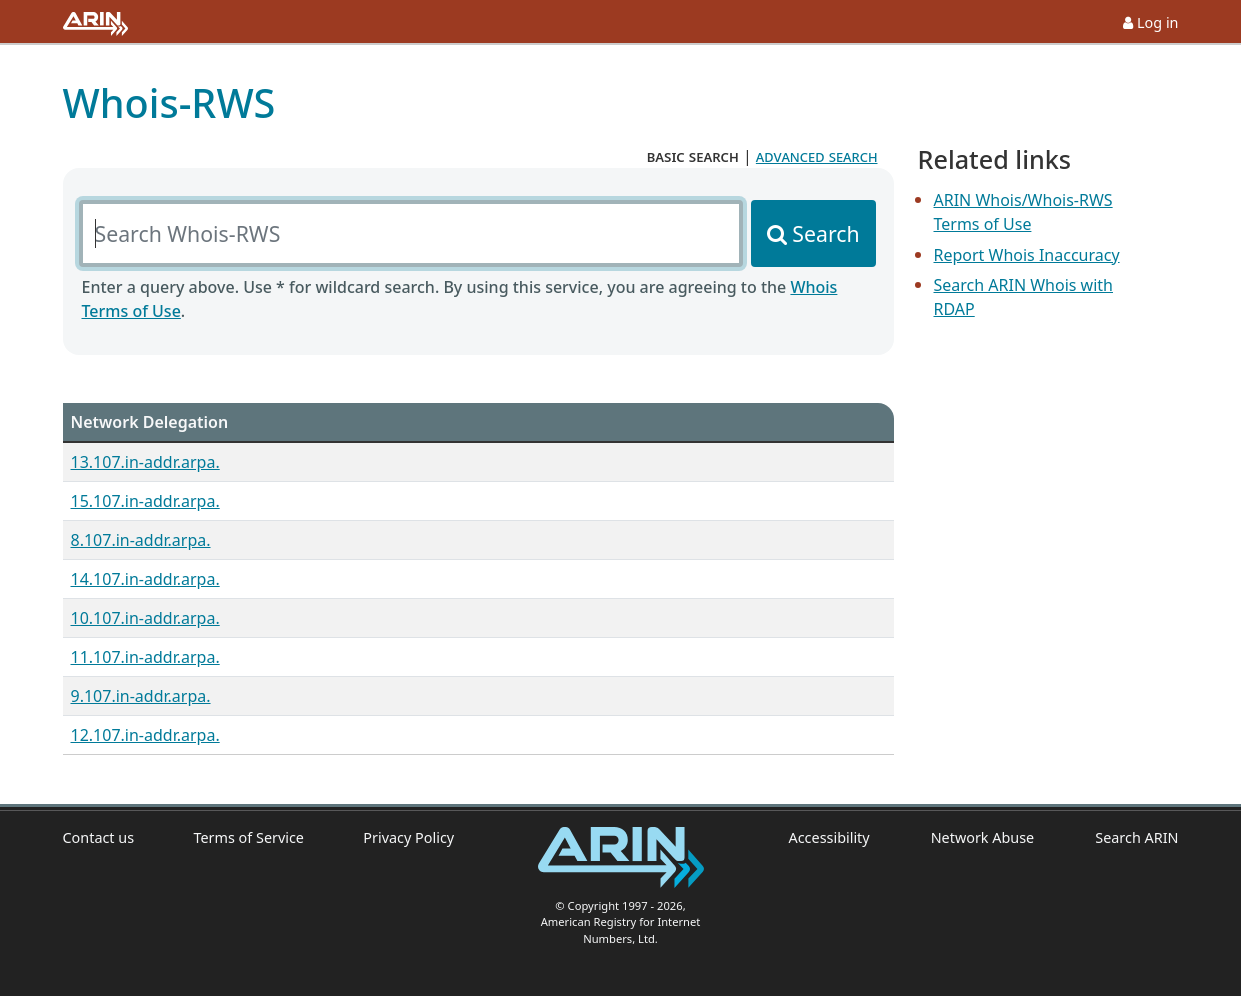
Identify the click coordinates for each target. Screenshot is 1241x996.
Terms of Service (248, 837)
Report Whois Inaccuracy (1027, 255)
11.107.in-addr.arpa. (145, 657)
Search (825, 233)
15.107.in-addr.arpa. (145, 501)
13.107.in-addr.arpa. (145, 462)
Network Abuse (983, 837)
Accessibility (829, 837)
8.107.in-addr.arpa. (141, 540)
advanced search (817, 156)
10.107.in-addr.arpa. (145, 618)
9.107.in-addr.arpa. (141, 696)
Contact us (99, 837)
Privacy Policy (408, 837)
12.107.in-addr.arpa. (145, 735)
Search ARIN (1136, 837)
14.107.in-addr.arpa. (145, 579)
